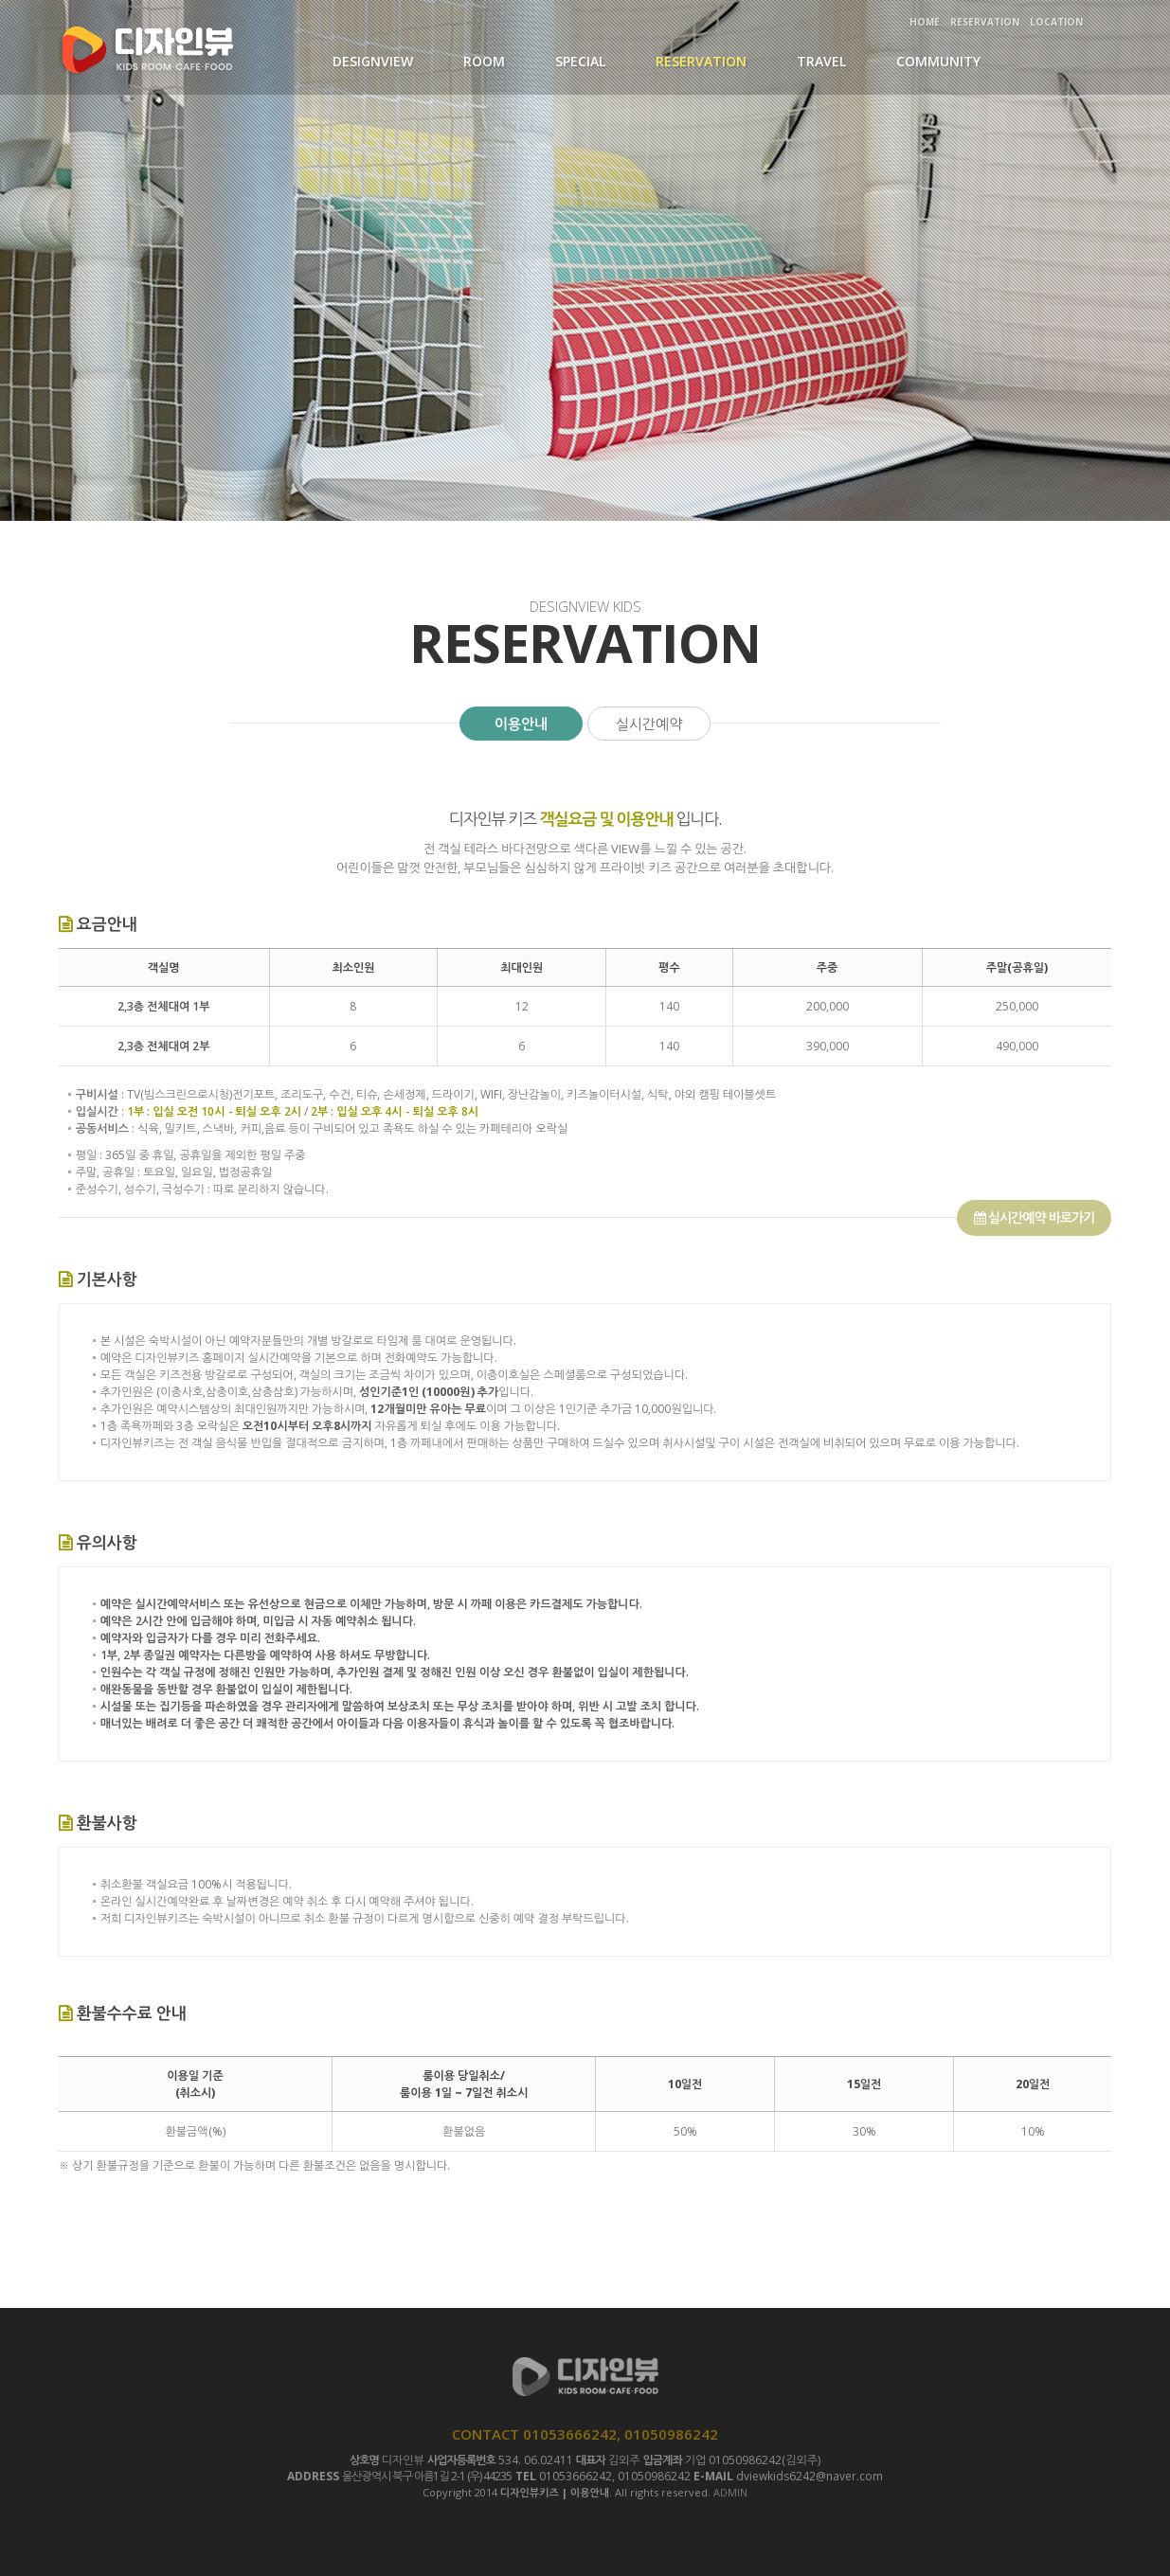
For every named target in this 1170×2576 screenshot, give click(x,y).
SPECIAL (580, 61)
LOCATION (1056, 21)
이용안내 (521, 723)
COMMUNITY (938, 61)
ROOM (484, 61)
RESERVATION (984, 21)
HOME (924, 21)
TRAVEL (821, 61)
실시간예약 (649, 723)
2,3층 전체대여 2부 (163, 1046)
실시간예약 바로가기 (1034, 1217)
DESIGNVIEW (373, 61)
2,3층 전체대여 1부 (163, 1006)
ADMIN (730, 2492)
